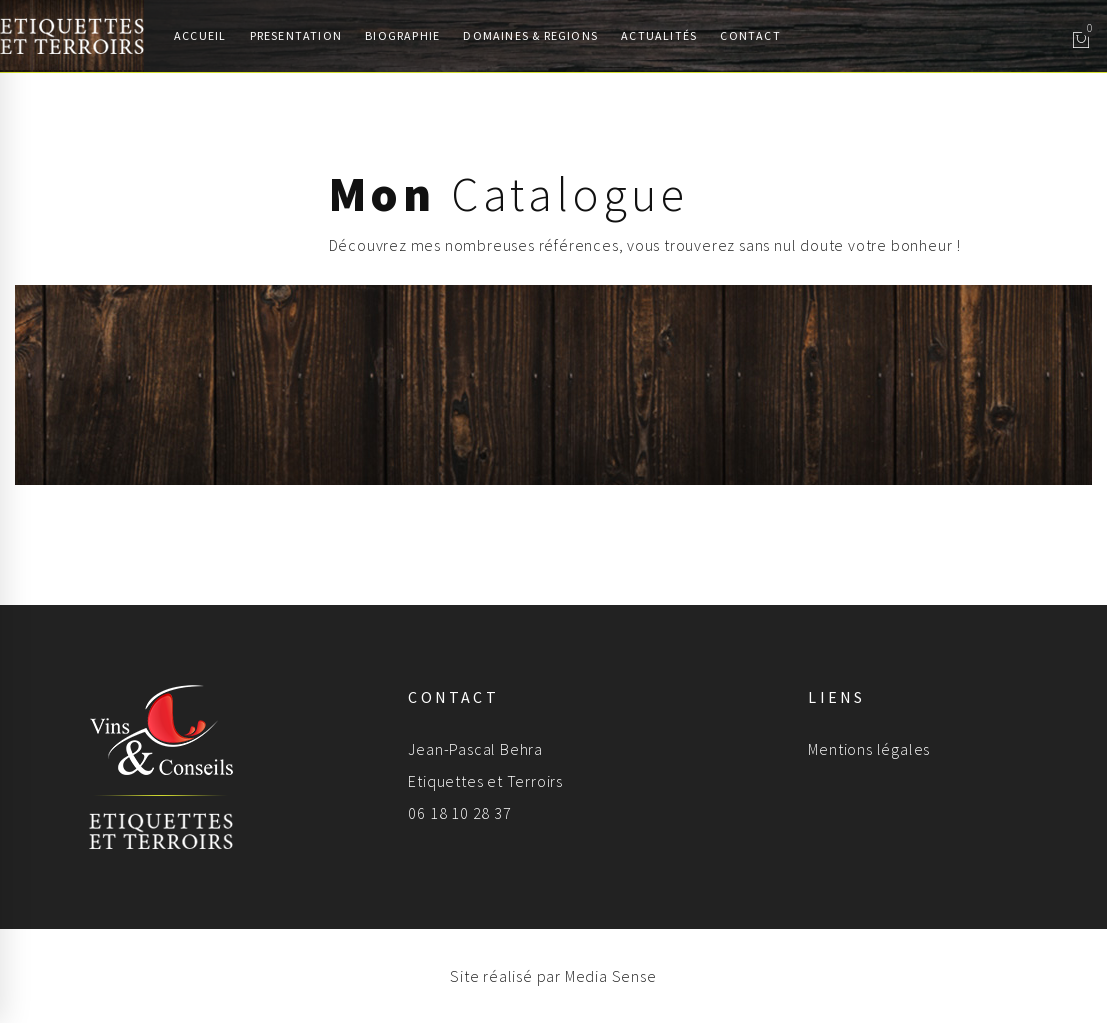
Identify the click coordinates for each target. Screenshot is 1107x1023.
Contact (750, 35)
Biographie (402, 35)
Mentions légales (869, 749)
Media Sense (611, 976)
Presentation (296, 35)
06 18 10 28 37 (459, 813)
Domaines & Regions (530, 35)
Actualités (659, 35)
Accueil (200, 35)
